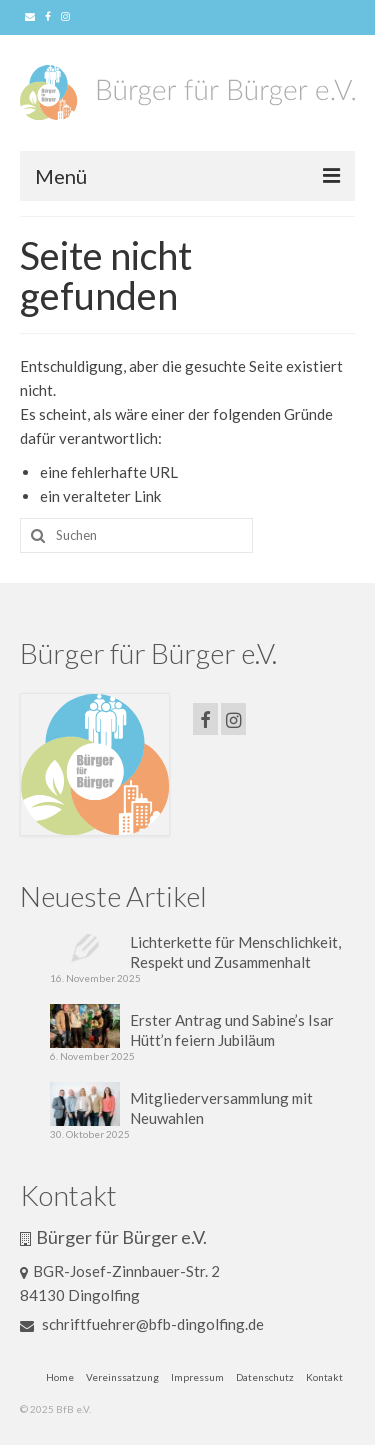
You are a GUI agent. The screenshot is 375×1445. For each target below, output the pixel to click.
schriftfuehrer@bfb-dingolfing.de (142, 1324)
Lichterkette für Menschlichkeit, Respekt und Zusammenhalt (235, 952)
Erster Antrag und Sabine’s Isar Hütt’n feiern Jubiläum (232, 1030)
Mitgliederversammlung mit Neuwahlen (221, 1108)
